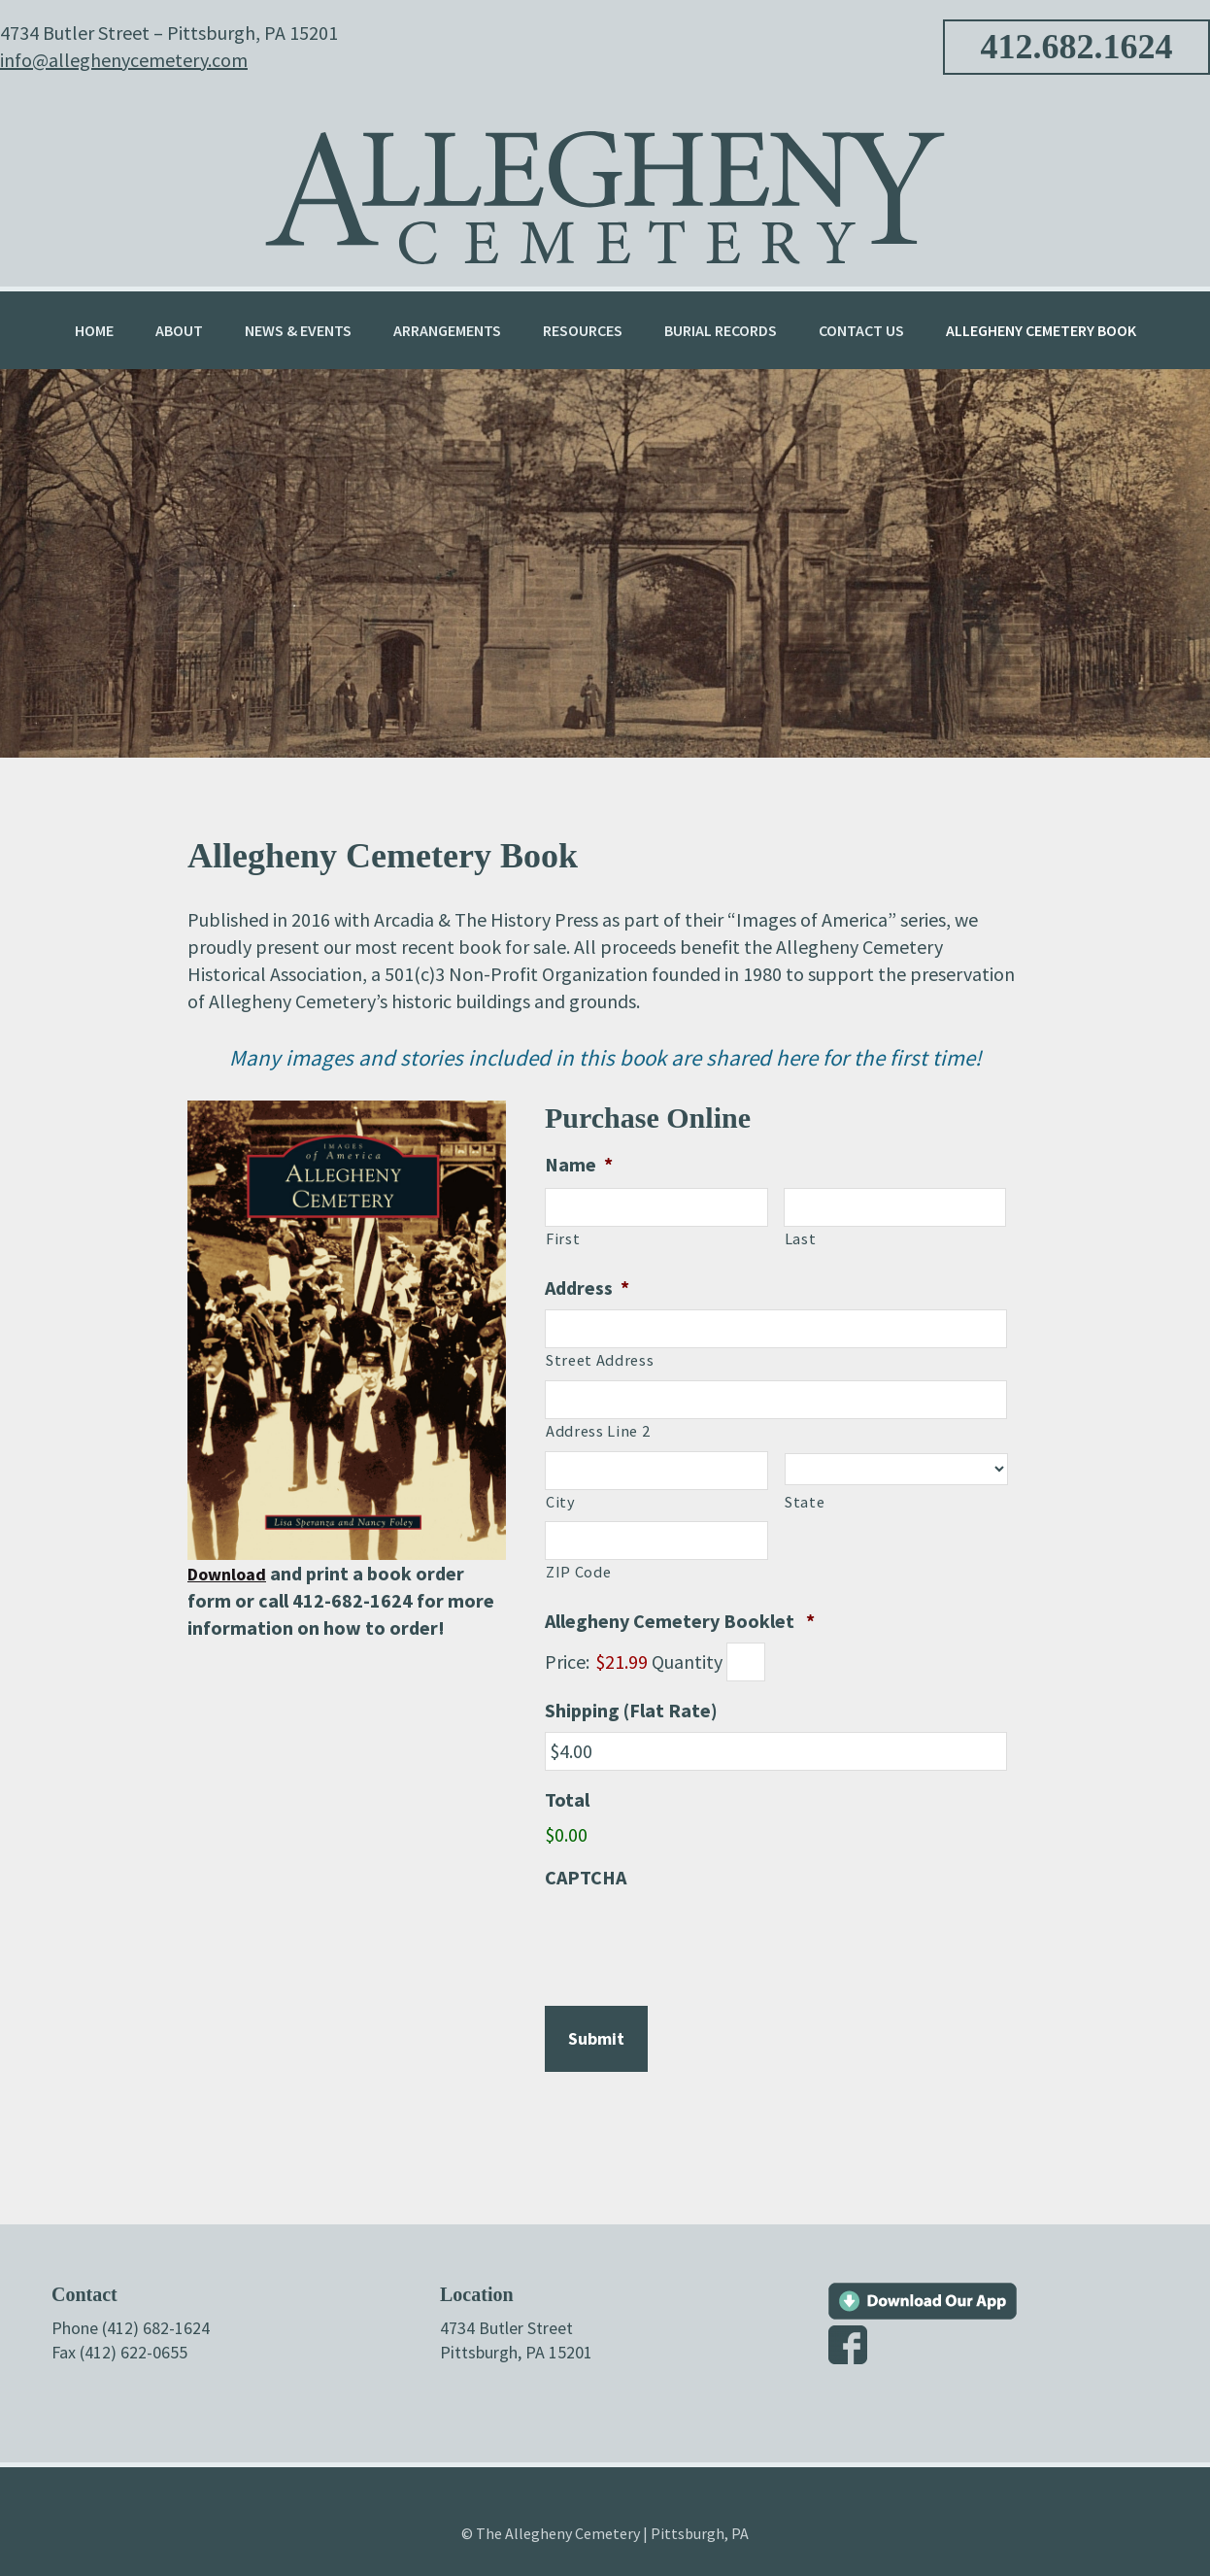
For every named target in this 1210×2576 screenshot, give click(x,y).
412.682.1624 (1077, 46)
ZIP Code (578, 1571)
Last (801, 1238)
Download (231, 1573)
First (563, 1238)
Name (579, 1164)
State (804, 1501)
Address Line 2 (598, 1431)
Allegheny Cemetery (605, 183)
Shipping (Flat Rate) (631, 1710)
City (561, 1501)
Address (587, 1287)
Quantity (687, 1661)
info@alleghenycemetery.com (124, 60)
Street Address (600, 1360)
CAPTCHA (585, 1877)
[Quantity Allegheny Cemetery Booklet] (745, 1662)
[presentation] (692, 1937)
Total (567, 1799)
